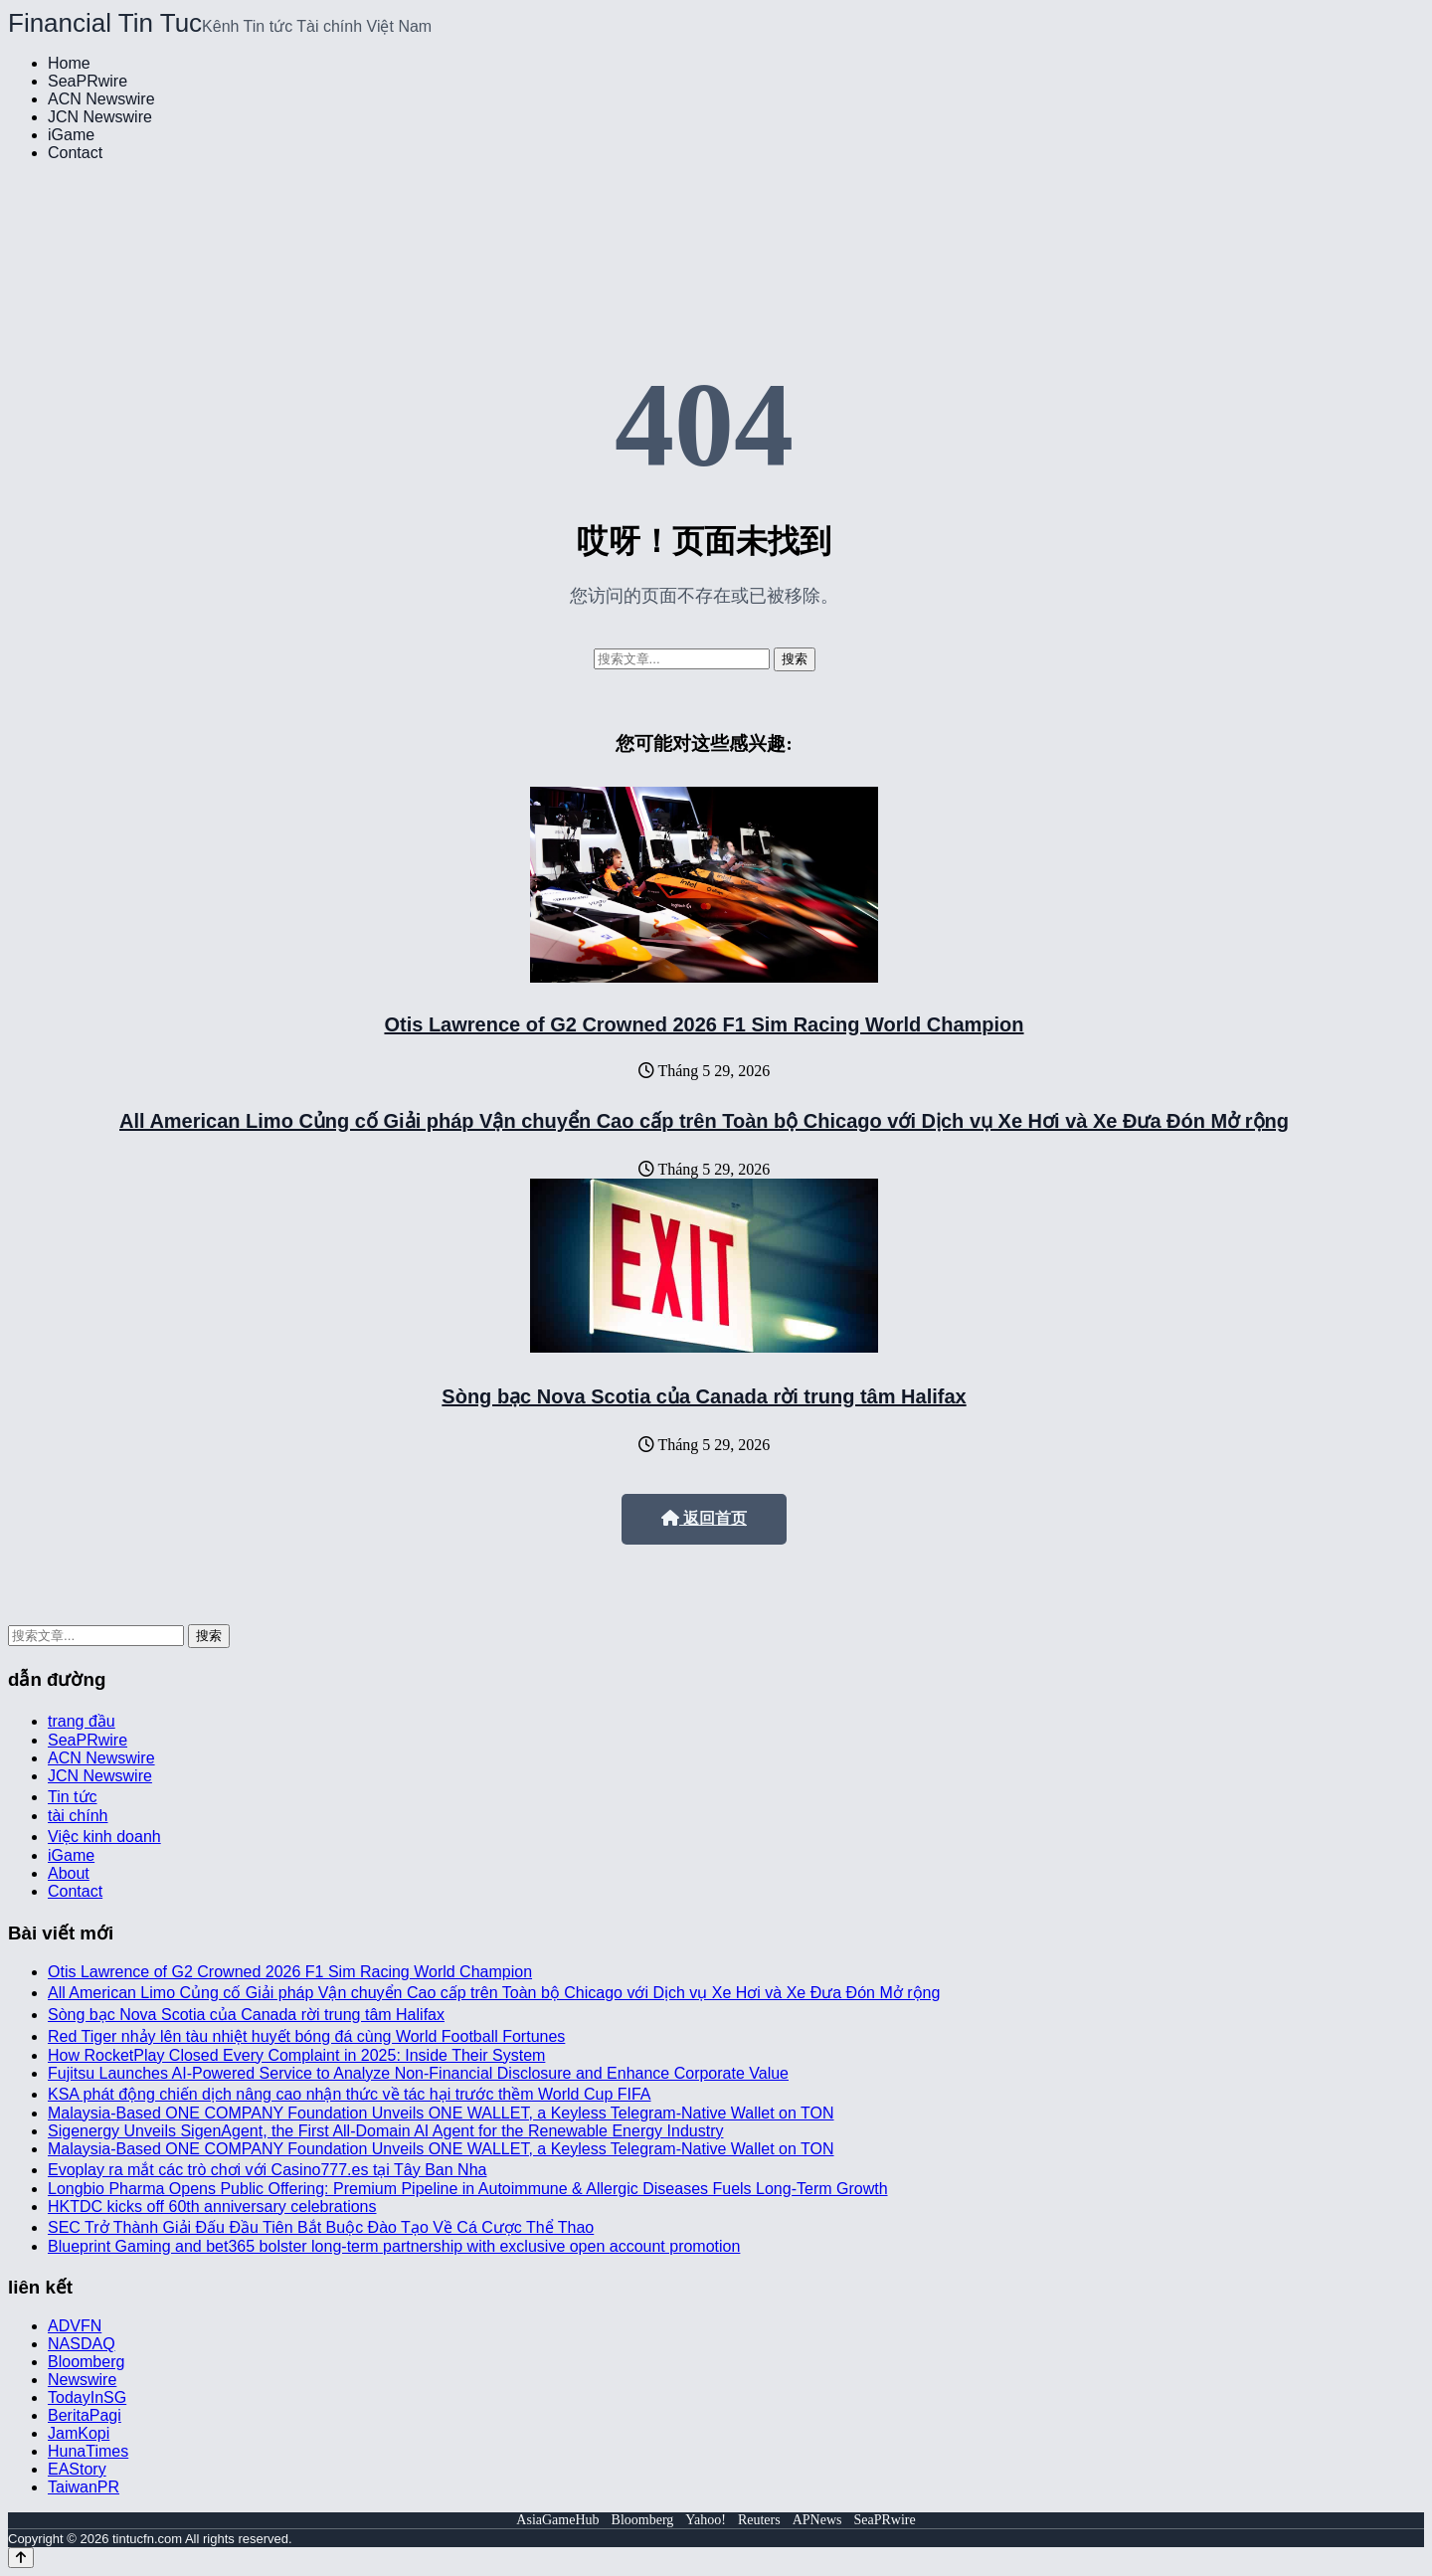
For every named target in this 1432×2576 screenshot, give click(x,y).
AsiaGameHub (557, 2519)
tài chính (77, 1815)
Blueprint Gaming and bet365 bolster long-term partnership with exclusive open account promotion (394, 2246)
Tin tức (72, 1796)
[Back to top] (21, 2557)
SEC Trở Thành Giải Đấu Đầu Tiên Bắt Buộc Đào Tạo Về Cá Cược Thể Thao (321, 2227)
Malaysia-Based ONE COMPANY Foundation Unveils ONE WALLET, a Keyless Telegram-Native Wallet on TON (441, 2113)
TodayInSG (87, 2397)
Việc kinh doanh (104, 1836)
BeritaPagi (84, 2415)
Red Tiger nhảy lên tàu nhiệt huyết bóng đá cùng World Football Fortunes (306, 2036)
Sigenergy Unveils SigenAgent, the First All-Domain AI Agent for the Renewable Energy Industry (385, 2130)
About (69, 1873)
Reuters (759, 2519)
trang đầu (81, 1721)
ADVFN (74, 2325)
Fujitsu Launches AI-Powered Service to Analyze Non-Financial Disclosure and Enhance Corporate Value (418, 2073)
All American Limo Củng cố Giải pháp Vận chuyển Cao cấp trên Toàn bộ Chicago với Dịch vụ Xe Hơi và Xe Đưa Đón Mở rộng (704, 1121)
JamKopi (78, 2433)
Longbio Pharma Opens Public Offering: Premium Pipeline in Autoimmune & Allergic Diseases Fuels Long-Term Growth (468, 2188)
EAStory (77, 2469)
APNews (817, 2519)
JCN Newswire (100, 116)
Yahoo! (705, 2519)
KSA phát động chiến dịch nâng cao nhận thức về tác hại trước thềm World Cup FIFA (349, 2094)
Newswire (82, 2379)
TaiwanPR (83, 2487)
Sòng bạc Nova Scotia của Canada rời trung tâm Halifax (704, 1396)
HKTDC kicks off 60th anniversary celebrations (212, 2206)
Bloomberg (86, 2361)
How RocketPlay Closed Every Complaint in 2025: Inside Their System (296, 2055)
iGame (71, 134)
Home (69, 63)
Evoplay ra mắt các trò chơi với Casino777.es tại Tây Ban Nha (267, 2169)
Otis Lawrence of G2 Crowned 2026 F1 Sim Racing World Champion (703, 1024)
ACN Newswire (101, 99)
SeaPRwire (87, 81)
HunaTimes (88, 2451)
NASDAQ (81, 2343)
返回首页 (704, 1518)
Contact (75, 152)
